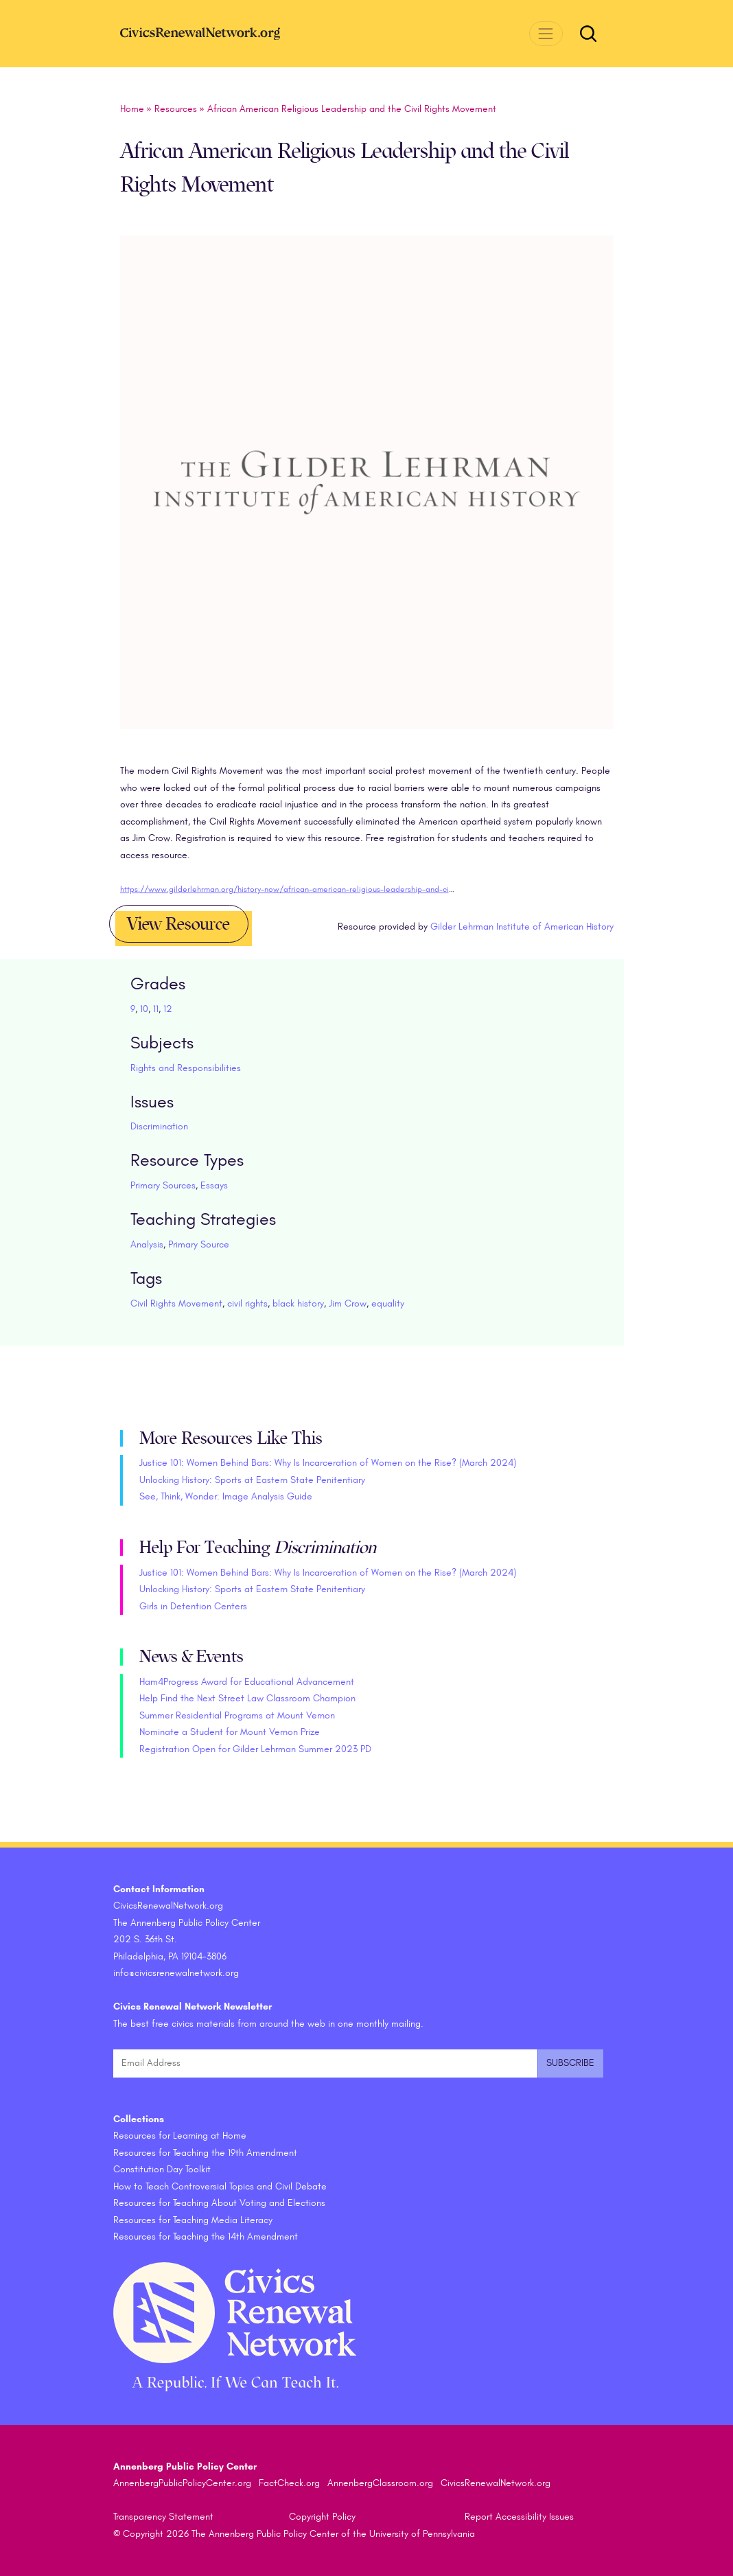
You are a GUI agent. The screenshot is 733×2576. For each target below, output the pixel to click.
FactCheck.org (289, 2483)
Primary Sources (163, 1185)
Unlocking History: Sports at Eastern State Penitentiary (252, 1480)
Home (132, 109)
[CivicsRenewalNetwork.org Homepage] (223, 33)
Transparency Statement (163, 2516)
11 (156, 1009)
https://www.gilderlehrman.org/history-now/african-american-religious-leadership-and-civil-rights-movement (320, 889)
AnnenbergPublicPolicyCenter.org (182, 2483)
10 (144, 1009)
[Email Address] (325, 2063)
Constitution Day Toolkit (162, 2169)
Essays (214, 1185)
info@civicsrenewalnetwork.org (176, 1973)
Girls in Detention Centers (193, 1606)
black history (298, 1303)
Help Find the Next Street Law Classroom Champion (247, 1698)
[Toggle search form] (588, 33)
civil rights (247, 1303)
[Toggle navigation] (546, 33)
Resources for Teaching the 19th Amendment (205, 2153)
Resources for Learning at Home (179, 2135)
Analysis (146, 1244)
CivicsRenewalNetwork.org (495, 2483)
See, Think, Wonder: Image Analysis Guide (225, 1496)
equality (387, 1303)
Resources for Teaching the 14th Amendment (205, 2236)
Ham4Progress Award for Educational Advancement (246, 1682)
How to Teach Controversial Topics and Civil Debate (220, 2186)
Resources (175, 109)
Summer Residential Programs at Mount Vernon (237, 1715)
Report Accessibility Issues (519, 2516)
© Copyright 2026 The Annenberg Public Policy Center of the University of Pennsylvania (294, 2534)
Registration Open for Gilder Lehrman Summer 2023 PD (255, 1749)
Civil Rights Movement (176, 1303)
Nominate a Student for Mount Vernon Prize (229, 1732)
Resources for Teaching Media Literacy (192, 2220)
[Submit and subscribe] (570, 2063)
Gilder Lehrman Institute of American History (522, 926)
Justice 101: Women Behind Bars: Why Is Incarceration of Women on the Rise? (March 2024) (327, 1463)
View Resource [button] (178, 924)
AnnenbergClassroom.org (380, 2483)
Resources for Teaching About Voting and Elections (219, 2203)
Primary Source (198, 1244)
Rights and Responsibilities (185, 1068)
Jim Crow (347, 1303)
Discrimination (159, 1126)
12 (167, 1009)
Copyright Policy (322, 2516)
